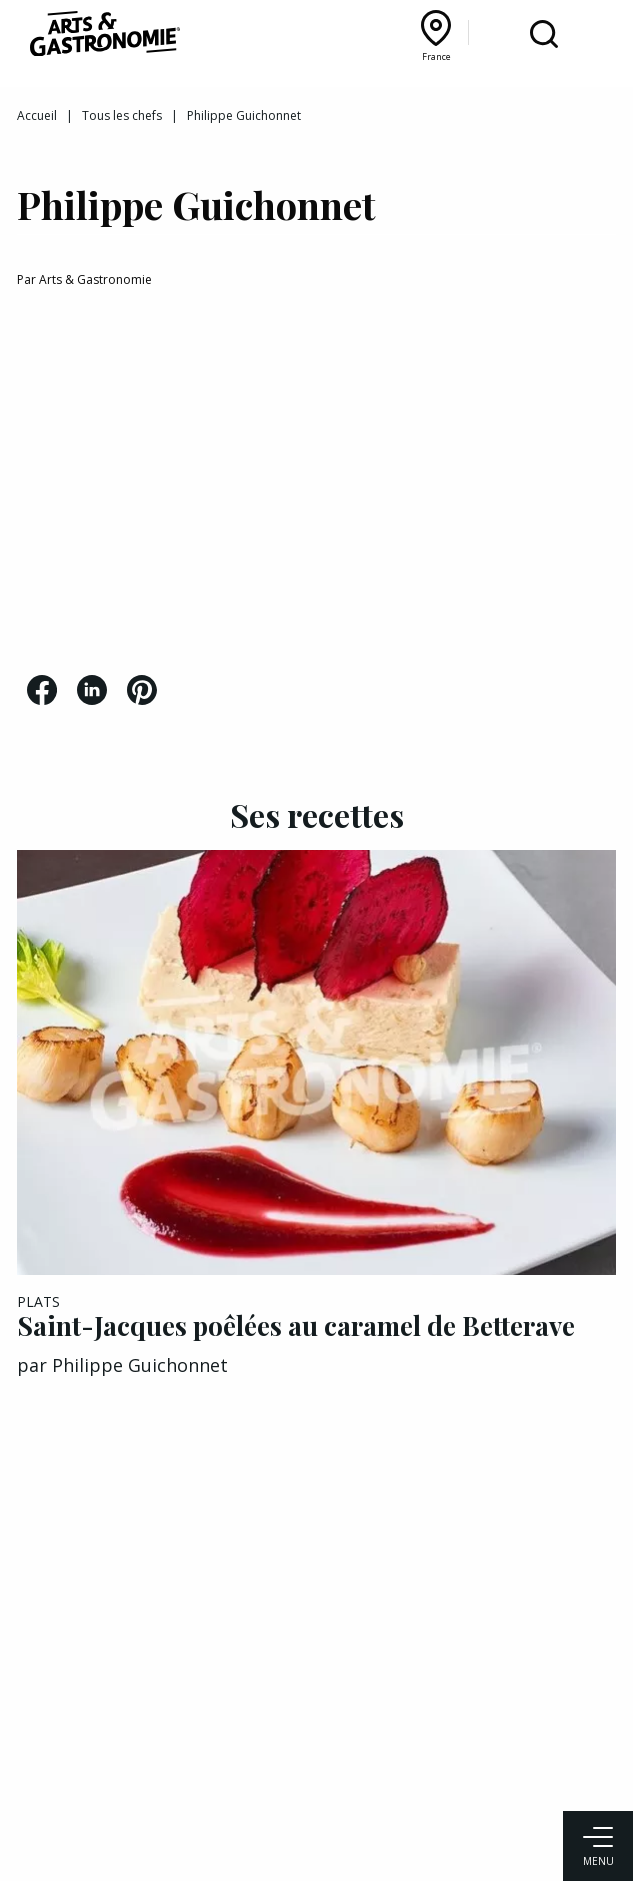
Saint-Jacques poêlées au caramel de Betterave (296, 1325)
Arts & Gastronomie (95, 279)
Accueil (37, 115)
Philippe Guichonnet (140, 1365)
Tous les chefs (122, 115)
